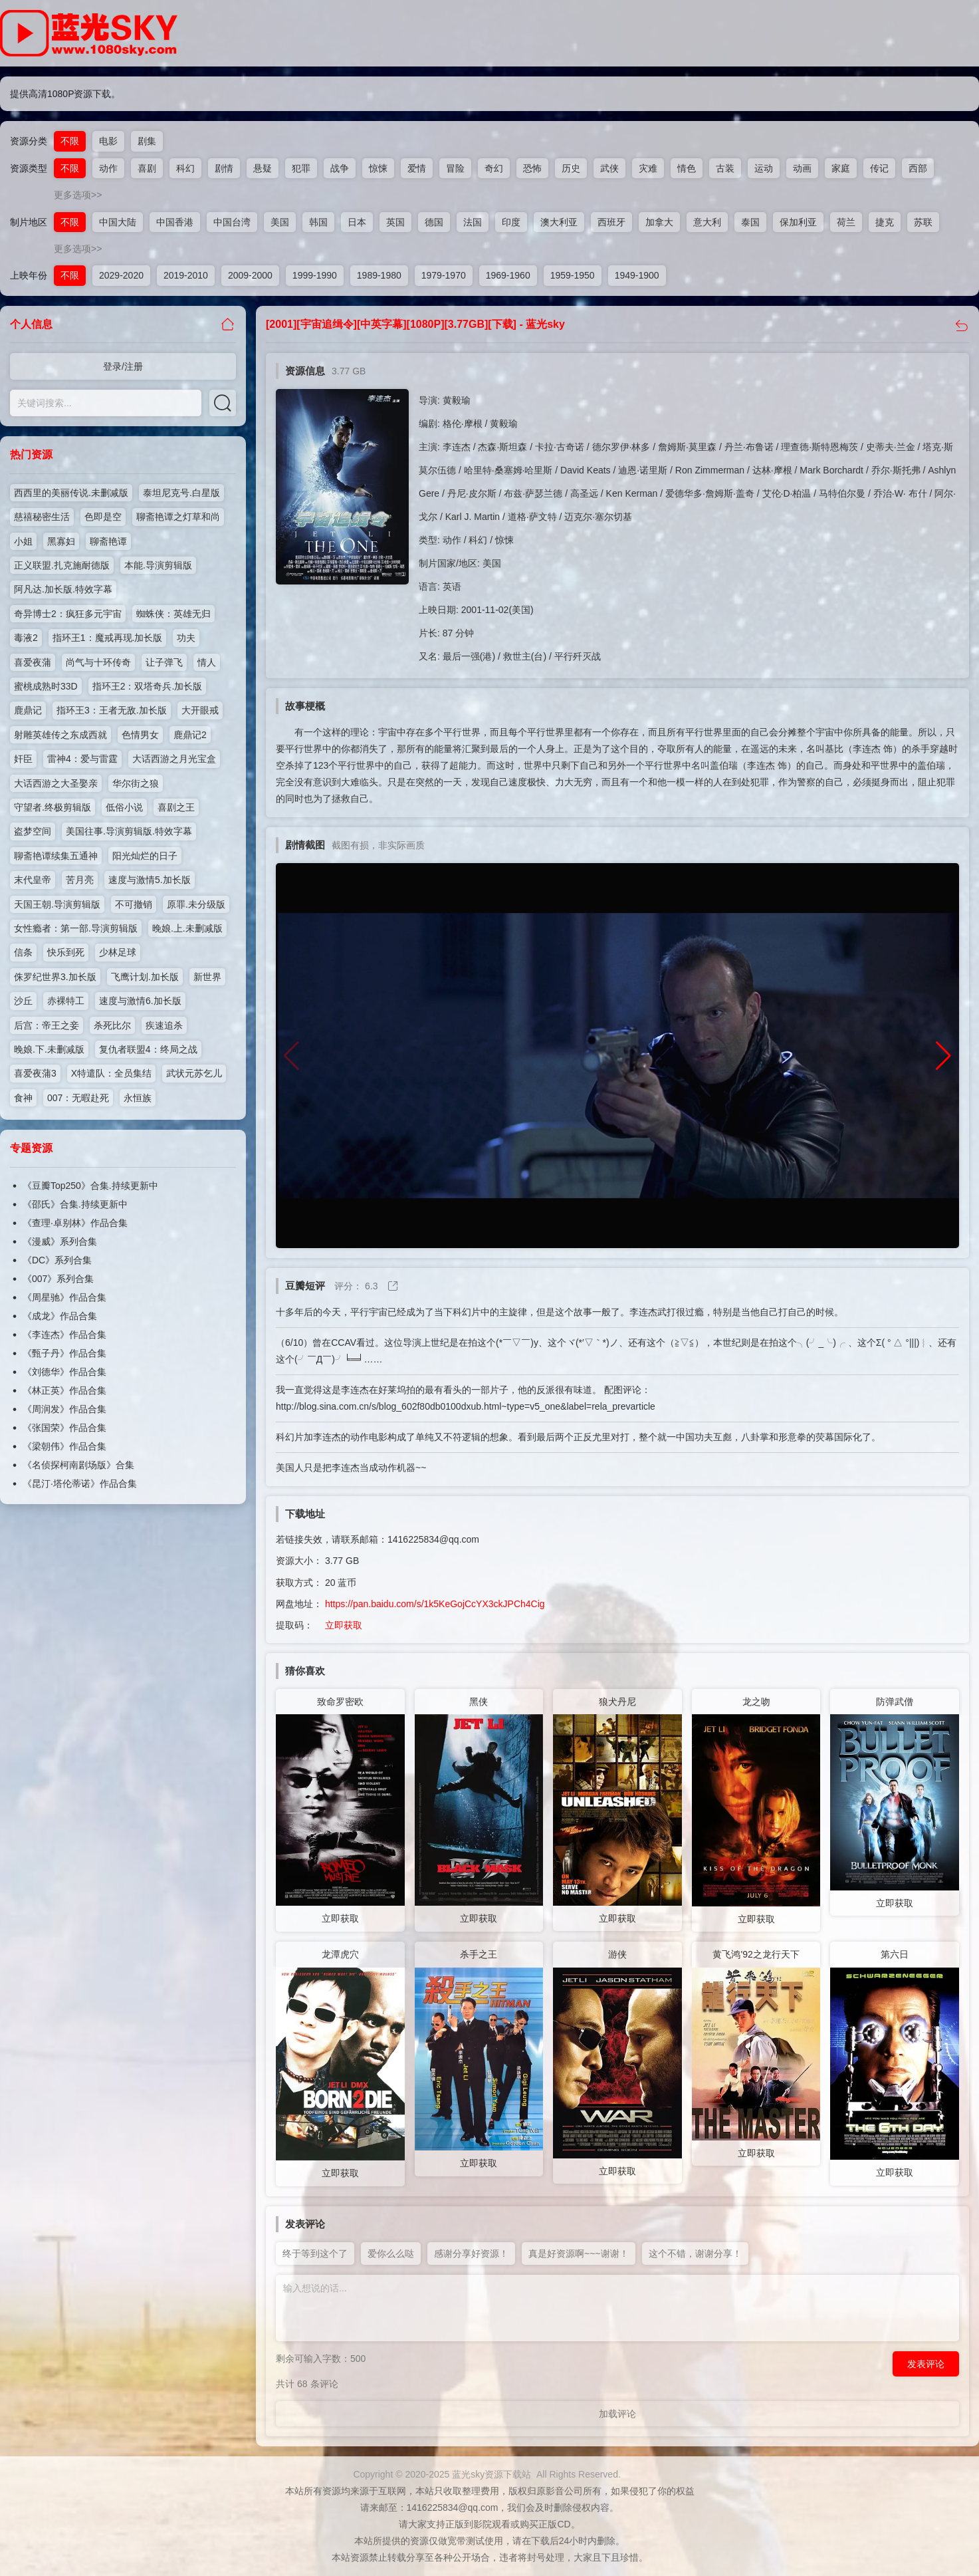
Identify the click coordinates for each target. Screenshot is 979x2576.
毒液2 (26, 637)
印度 (511, 222)
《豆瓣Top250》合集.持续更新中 (90, 1185)
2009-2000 (250, 275)
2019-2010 (185, 275)
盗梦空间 (32, 831)
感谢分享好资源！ (471, 2253)
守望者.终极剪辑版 (52, 807)
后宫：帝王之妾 (46, 1025)
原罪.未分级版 (196, 904)
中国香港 (174, 222)
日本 (357, 222)
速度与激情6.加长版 (140, 1000)
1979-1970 (443, 275)
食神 (23, 1098)
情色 (686, 168)
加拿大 (659, 222)
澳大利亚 (559, 222)
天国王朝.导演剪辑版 (57, 904)
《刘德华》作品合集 (64, 1371)
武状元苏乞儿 (194, 1073)
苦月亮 (80, 879)
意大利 (707, 222)
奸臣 (23, 758)
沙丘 (23, 1000)
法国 (472, 222)
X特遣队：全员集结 (111, 1073)
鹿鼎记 (28, 710)
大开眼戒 (200, 710)
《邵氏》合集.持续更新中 (75, 1204)
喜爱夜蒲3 (35, 1073)
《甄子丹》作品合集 (64, 1353)
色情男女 (140, 734)
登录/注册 (123, 366)
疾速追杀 (164, 1025)
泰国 (750, 222)
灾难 (648, 168)
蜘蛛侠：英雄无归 (173, 613)
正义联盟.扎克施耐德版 (62, 565)
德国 (434, 222)
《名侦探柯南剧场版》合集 (78, 1465)
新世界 (207, 976)
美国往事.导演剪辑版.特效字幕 (129, 831)
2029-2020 (121, 275)
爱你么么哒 (391, 2253)
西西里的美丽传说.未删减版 (71, 492)
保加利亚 (798, 222)
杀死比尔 (112, 1025)
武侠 (609, 168)
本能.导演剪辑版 (158, 565)
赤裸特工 (65, 1000)
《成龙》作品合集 (60, 1316)
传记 (879, 168)
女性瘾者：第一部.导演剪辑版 (76, 928)
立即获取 (343, 1625)
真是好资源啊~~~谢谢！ (578, 2253)
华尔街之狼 (135, 783)
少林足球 (117, 952)
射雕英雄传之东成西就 (60, 734)
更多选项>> (78, 195)
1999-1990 (314, 275)
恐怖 (532, 168)
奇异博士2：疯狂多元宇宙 (68, 613)
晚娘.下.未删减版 (49, 1049)
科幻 (185, 168)
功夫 (186, 637)
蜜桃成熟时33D (46, 686)
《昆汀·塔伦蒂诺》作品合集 (80, 1483)
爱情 (416, 168)
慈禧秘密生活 (42, 516)
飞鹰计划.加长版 (145, 976)
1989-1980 (379, 275)
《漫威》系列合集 (60, 1241)
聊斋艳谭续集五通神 (56, 855)
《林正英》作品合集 (64, 1390)
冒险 (455, 168)
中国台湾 (232, 222)
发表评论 (925, 2364)
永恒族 (138, 1098)
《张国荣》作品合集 (64, 1427)
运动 (763, 168)
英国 (395, 222)
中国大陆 (117, 222)
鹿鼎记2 (190, 734)
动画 (802, 168)
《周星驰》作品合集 (64, 1297)
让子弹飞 (164, 662)
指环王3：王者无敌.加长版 (111, 710)
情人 (206, 662)
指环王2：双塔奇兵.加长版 (147, 686)
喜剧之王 (176, 807)
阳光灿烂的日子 (144, 855)
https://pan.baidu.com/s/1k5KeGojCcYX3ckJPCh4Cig (435, 1604)
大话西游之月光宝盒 (174, 758)
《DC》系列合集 (57, 1260)
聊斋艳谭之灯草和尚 (178, 516)
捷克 (884, 222)
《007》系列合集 (58, 1278)
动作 (108, 168)
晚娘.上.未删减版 (187, 928)
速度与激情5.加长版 (149, 879)
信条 (23, 952)
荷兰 (846, 222)
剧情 (224, 168)
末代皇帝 (32, 879)
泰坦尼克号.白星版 (181, 492)
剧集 (147, 141)
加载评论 (617, 2413)
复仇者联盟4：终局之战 (148, 1049)
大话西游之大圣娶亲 (56, 783)
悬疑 (262, 168)
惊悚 (378, 168)
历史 (571, 168)
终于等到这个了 (315, 2253)
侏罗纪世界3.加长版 (55, 976)
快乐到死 (65, 952)
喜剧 (147, 168)
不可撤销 (133, 904)
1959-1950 (572, 275)
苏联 (923, 222)
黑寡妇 (61, 541)
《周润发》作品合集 (64, 1409)
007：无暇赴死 (78, 1098)
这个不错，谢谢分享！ (695, 2253)
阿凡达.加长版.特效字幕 (63, 589)
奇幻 (494, 168)
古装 (725, 168)
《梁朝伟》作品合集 (64, 1446)
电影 (108, 141)
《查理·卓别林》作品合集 (75, 1223)
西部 (918, 168)
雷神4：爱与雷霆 (82, 758)
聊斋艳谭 (108, 541)
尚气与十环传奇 (98, 662)
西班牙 (611, 222)
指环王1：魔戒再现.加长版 (108, 637)
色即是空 (103, 516)
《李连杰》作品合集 (64, 1334)
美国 (280, 222)
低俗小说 (124, 807)
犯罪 (301, 168)
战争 (339, 168)
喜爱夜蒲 (32, 662)
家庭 (840, 168)
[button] (943, 1056)
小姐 (23, 541)
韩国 (318, 222)
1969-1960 (508, 275)
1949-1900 (637, 275)
